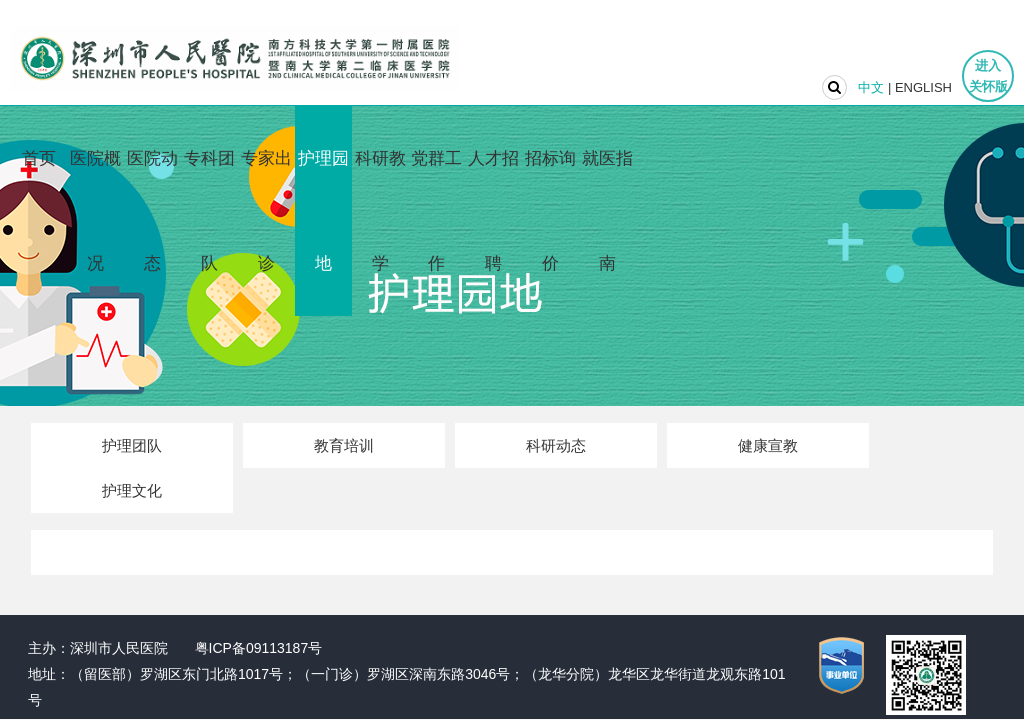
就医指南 (607, 211)
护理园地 (323, 211)
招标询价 (550, 211)
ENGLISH (923, 87)
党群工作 (436, 211)
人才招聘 (493, 211)
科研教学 (380, 211)
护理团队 (132, 445)
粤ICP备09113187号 (259, 648)
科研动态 (556, 445)
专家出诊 (266, 211)
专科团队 (209, 211)
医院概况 (95, 211)
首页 (39, 158)
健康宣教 (768, 445)
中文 (871, 87)
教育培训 (344, 445)
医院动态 (152, 211)
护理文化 (132, 490)
